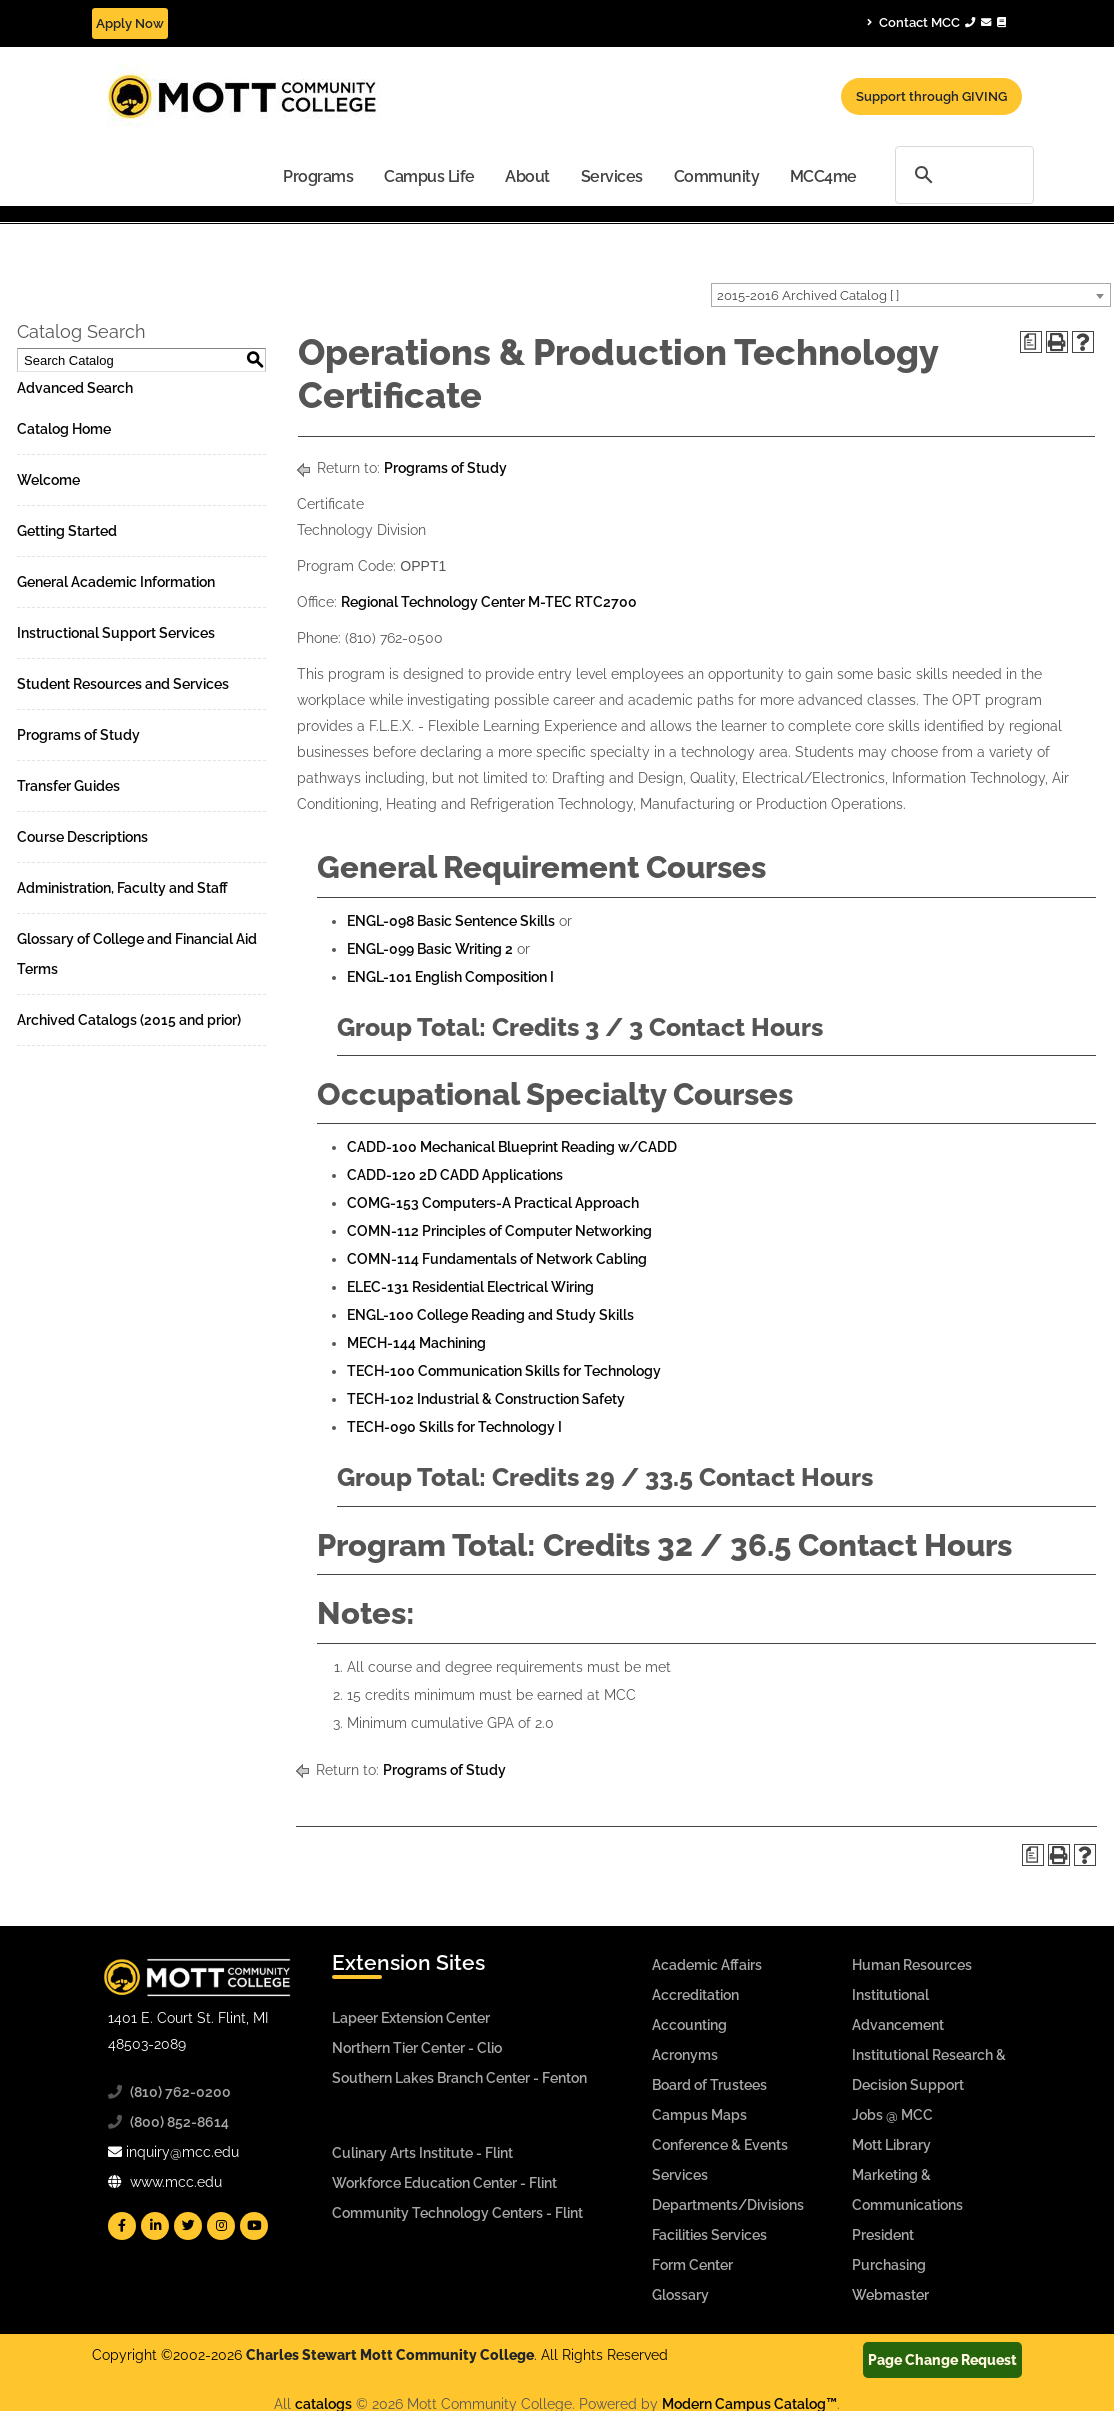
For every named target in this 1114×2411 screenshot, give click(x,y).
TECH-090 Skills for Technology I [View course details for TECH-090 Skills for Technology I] (454, 1427)
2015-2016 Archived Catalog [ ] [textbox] (808, 295)
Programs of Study (78, 735)
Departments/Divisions (728, 2205)
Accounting (689, 2025)
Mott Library (891, 2145)
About (527, 176)
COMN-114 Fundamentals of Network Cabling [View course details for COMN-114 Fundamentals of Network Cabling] (497, 1259)
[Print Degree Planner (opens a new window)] (1031, 342)
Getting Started (67, 531)
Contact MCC (936, 22)
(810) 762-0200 (180, 2092)
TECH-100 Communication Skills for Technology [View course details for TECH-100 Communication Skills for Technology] (504, 1371)
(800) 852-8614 (179, 2122)
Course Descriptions (82, 837)
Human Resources (912, 1965)
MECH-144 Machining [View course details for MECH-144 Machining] (416, 1343)
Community (717, 176)
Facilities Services (709, 2235)
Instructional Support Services (116, 633)
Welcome (48, 480)
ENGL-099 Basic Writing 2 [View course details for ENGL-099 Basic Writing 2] (430, 949)
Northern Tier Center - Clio (417, 2048)
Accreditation (695, 1995)
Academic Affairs (707, 1965)
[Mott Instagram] (221, 2226)
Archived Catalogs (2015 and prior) (129, 1020)
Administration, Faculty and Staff (122, 888)
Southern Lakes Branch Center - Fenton (459, 2078)
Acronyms (685, 2055)
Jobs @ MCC (892, 2115)
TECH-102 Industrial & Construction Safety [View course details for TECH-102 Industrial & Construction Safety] (486, 1399)
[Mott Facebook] (122, 2226)
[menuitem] (318, 175)
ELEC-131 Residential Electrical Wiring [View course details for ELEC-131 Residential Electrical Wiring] (470, 1287)
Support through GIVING (931, 96)
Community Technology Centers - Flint (457, 2213)
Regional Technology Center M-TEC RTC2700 (489, 602)
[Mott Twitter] (188, 2226)
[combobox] (911, 295)
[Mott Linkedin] (155, 2226)
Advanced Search (75, 388)
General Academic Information (116, 582)
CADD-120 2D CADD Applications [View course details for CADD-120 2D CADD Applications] (455, 1175)
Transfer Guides (68, 786)
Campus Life (429, 176)
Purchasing (889, 2265)
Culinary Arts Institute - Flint (422, 2153)
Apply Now (130, 23)
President (883, 2235)
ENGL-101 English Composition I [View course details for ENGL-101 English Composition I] (450, 977)
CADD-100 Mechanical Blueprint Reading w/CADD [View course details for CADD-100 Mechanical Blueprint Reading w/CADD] (512, 1147)
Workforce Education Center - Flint (444, 2183)
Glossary (680, 2295)
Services (612, 176)
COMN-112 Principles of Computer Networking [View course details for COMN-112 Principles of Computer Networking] (499, 1231)
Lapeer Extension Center (411, 2018)
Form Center (692, 2265)
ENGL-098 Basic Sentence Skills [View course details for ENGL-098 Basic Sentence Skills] (451, 921)
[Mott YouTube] (254, 2226)
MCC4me (823, 176)
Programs (318, 176)
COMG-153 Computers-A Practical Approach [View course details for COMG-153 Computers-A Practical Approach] (493, 1203)
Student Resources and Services (123, 684)
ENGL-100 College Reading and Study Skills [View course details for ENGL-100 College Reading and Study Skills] (490, 1315)
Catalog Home (64, 429)
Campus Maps (699, 2115)
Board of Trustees (709, 2085)
